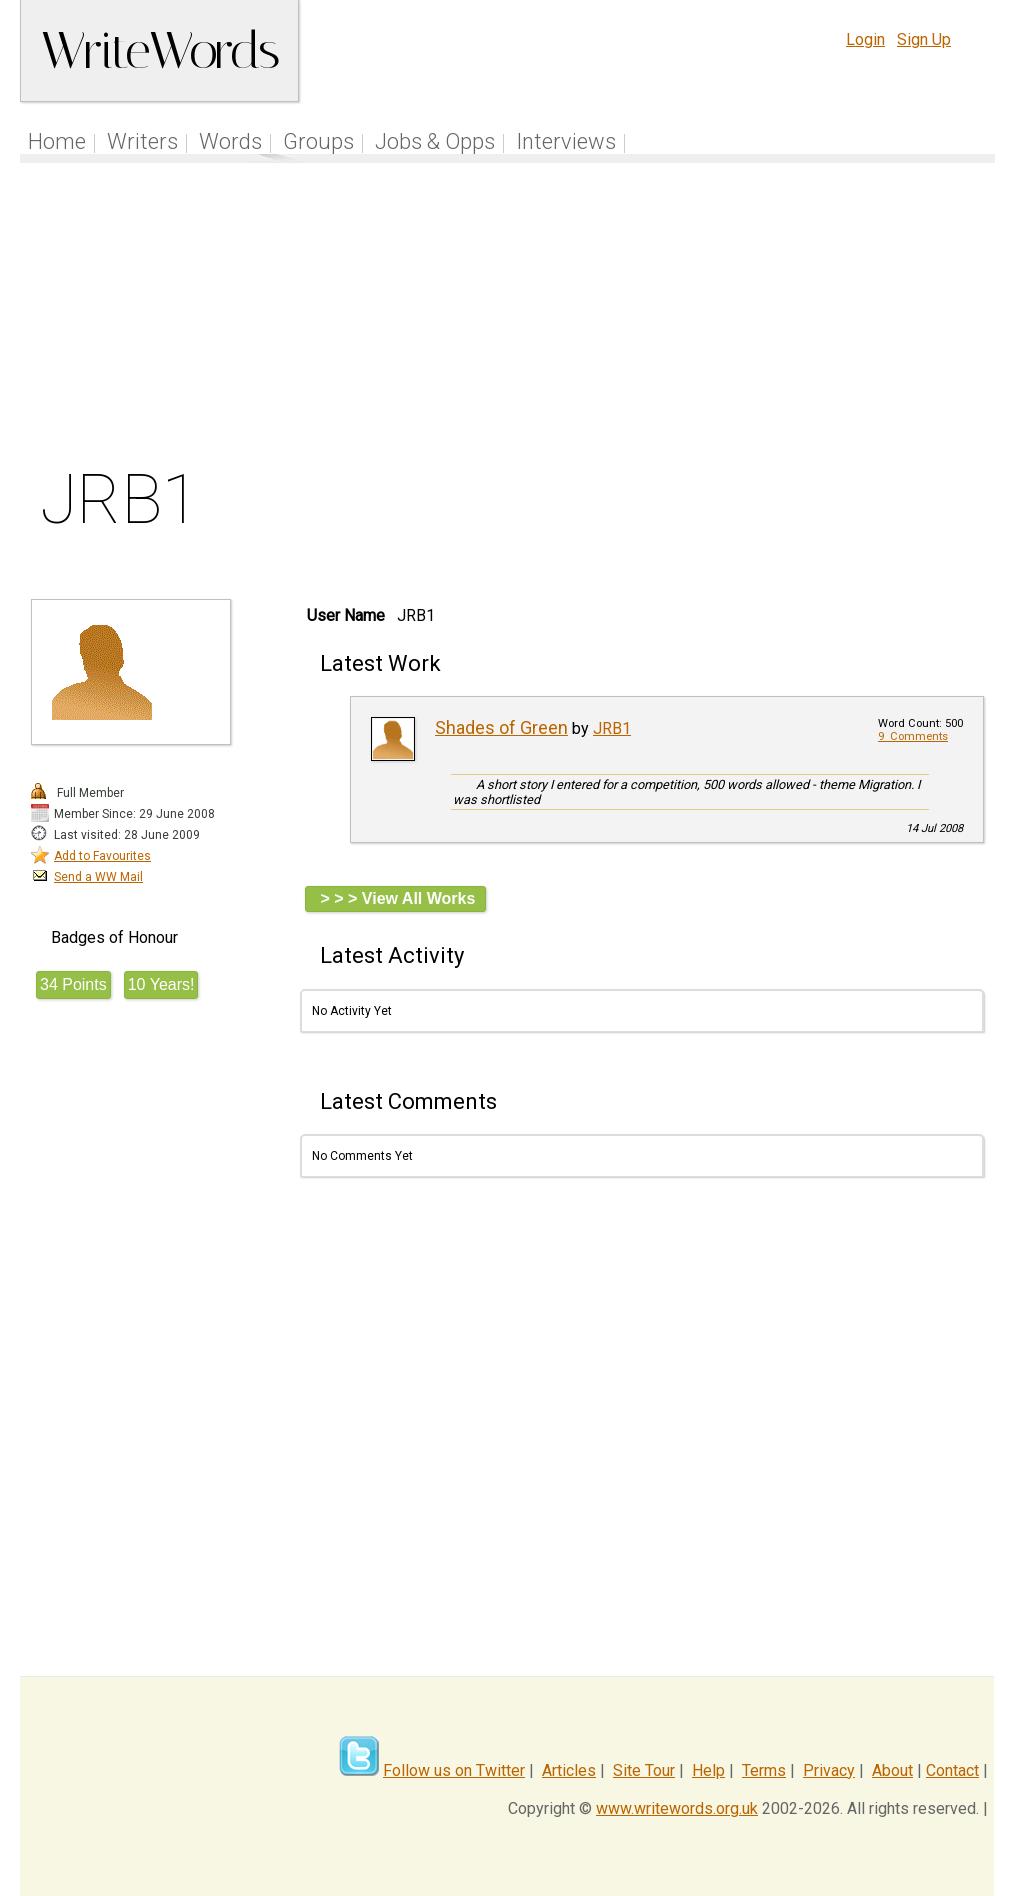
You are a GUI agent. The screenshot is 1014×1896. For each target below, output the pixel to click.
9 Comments (913, 736)
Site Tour (644, 1770)
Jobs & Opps (435, 141)
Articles (569, 1770)
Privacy (829, 1770)
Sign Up (924, 39)
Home (57, 141)
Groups (318, 141)
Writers (142, 141)
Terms (764, 1770)
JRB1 (612, 728)
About (892, 1770)
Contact (952, 1770)
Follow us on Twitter (454, 1770)
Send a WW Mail (98, 877)
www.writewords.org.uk (677, 1808)
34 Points (73, 984)
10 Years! (161, 984)
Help (708, 1770)
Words (230, 141)
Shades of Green (501, 727)
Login (865, 39)
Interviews (566, 141)
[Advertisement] (507, 319)
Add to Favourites (102, 856)
